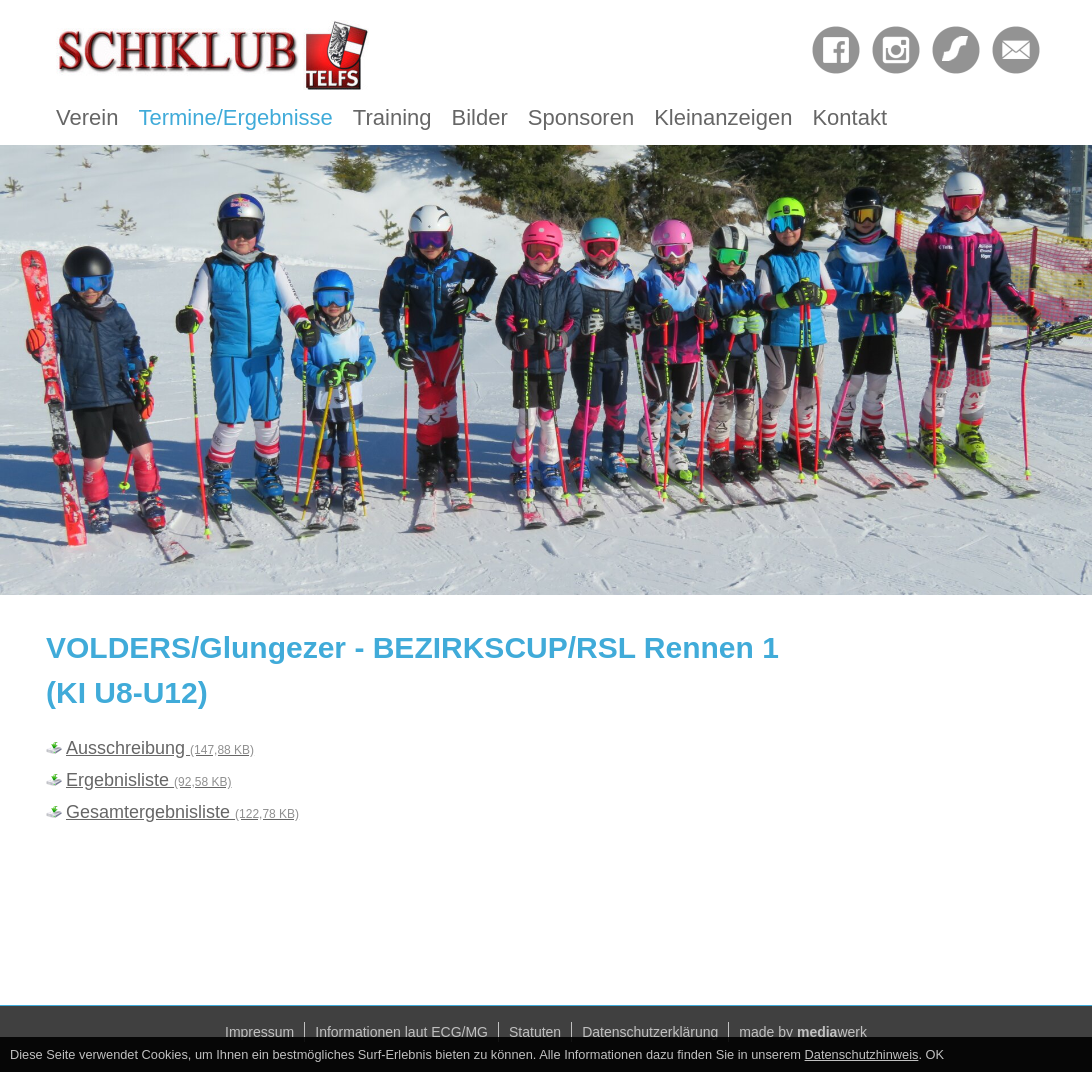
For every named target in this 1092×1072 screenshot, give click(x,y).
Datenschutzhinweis (862, 1054)
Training (392, 117)
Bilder (480, 117)
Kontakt (849, 117)
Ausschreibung (160, 748)
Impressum (259, 1032)
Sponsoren (581, 117)
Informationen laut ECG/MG (401, 1032)
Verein (87, 117)
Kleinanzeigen (723, 117)
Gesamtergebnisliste (182, 812)
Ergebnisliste (148, 780)
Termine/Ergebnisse (235, 117)
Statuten (535, 1032)
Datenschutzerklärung (650, 1032)
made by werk (803, 1032)
